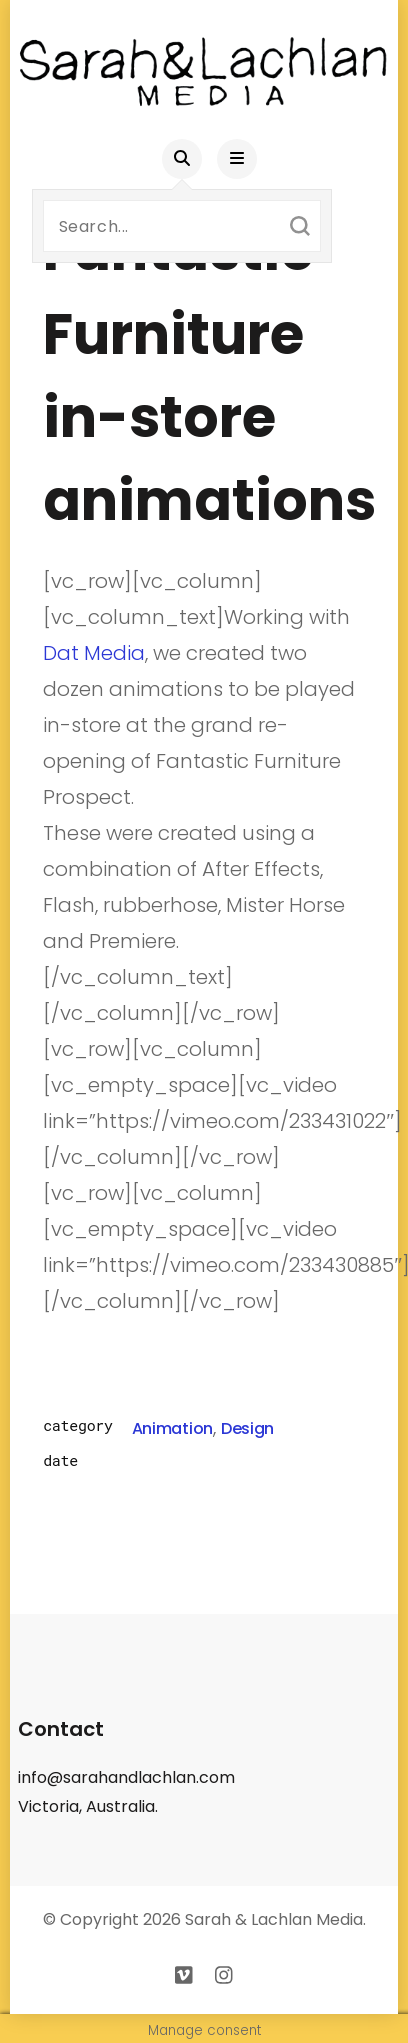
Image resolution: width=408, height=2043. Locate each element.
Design (247, 1428)
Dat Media (94, 653)
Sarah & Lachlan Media (274, 1919)
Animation (172, 1428)
